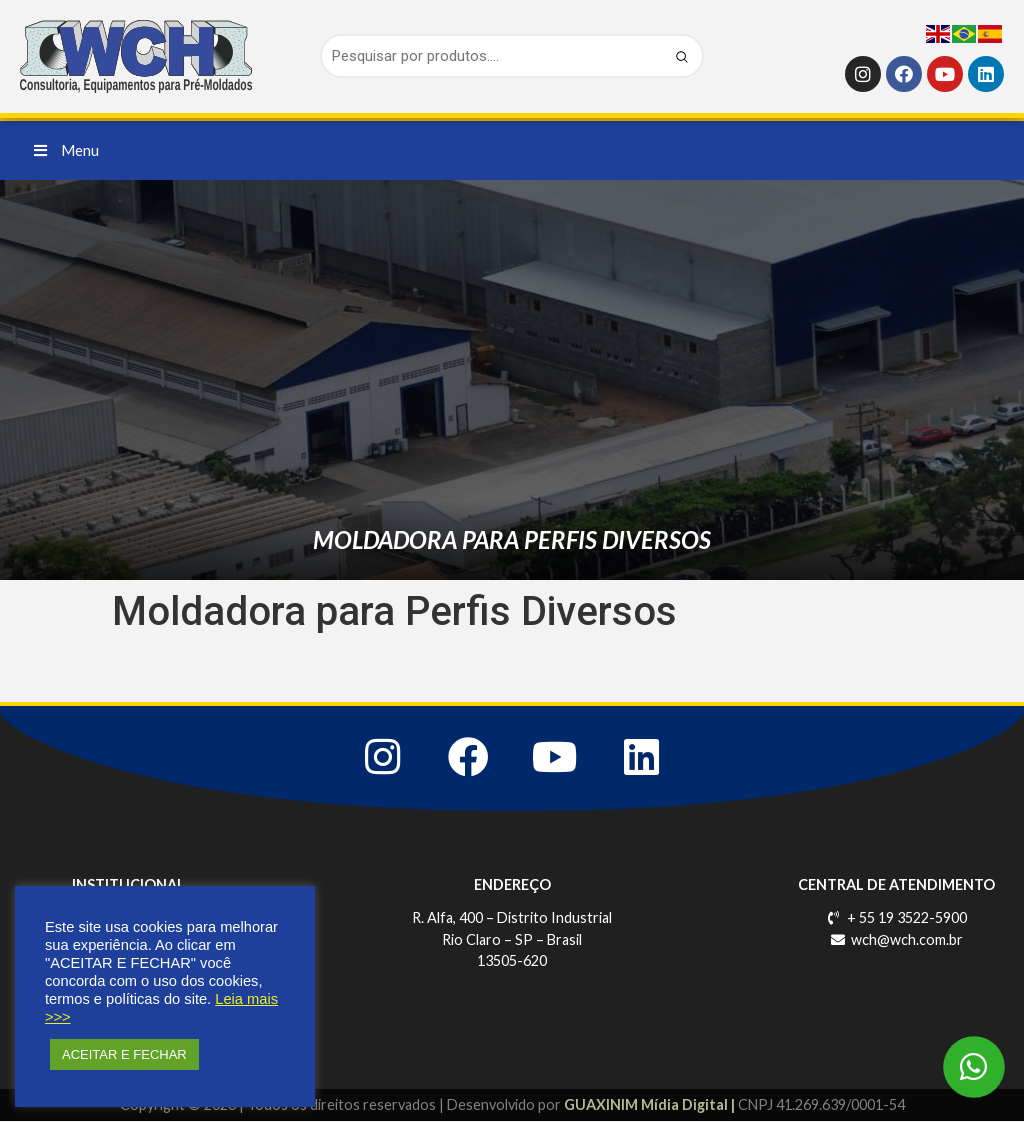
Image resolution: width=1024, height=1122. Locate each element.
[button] (66, 150)
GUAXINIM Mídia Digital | (651, 1105)
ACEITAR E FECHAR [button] (124, 1054)
